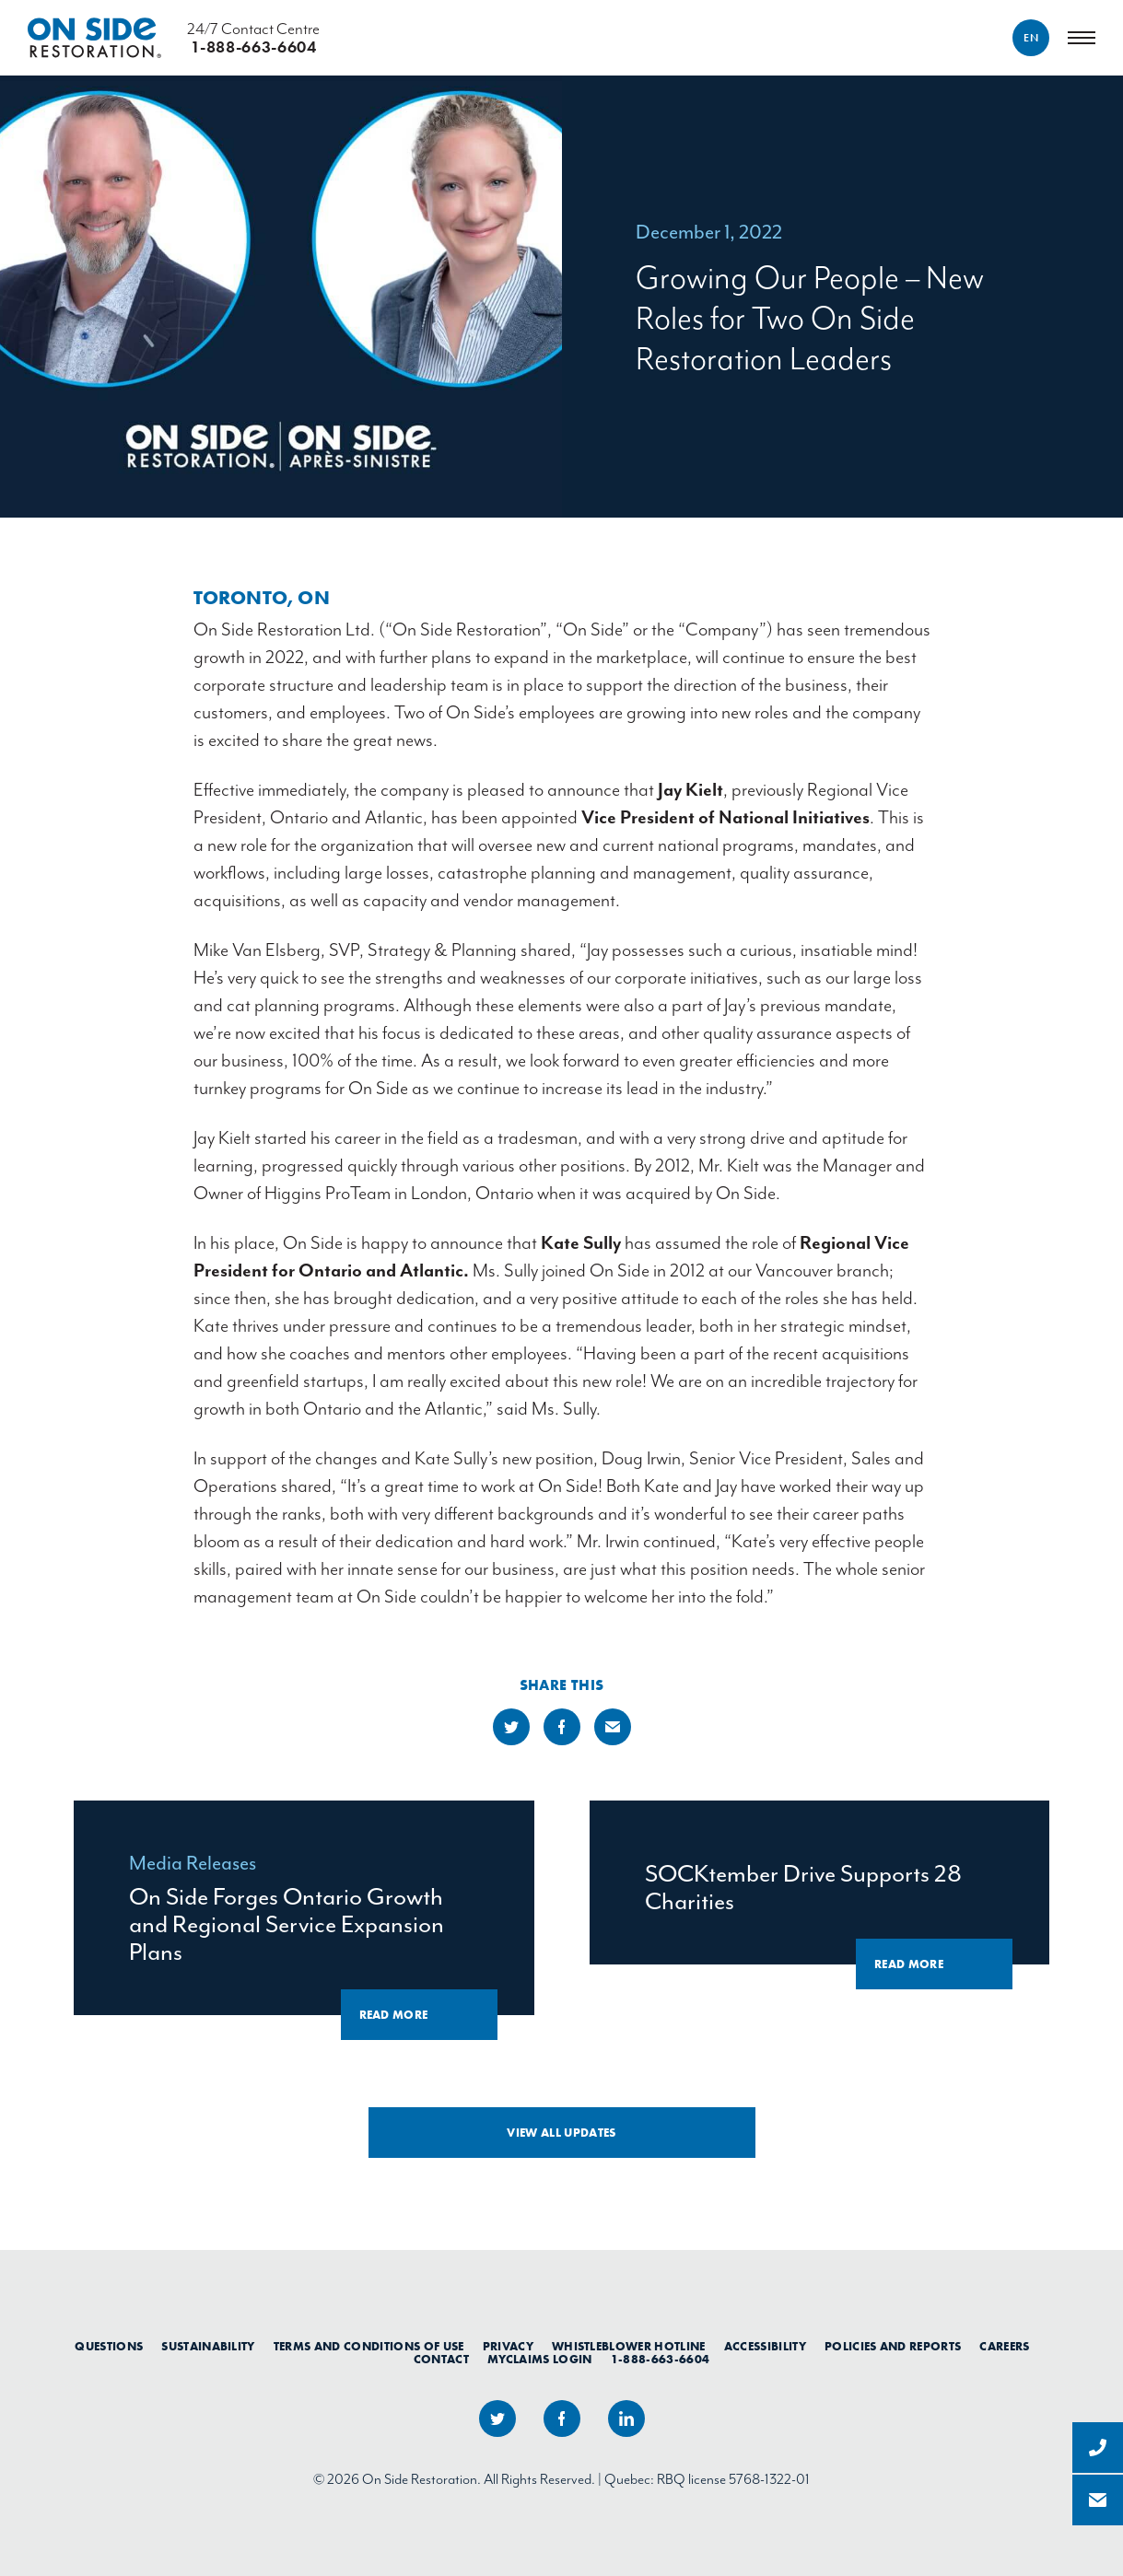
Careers (1004, 2346)
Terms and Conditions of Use (369, 2346)
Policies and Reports (893, 2346)
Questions (109, 2346)
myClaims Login (539, 2359)
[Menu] (1081, 38)
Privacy (508, 2346)
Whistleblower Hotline (629, 2346)
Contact (441, 2359)
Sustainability (208, 2346)
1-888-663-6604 (660, 2359)
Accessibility (765, 2346)
